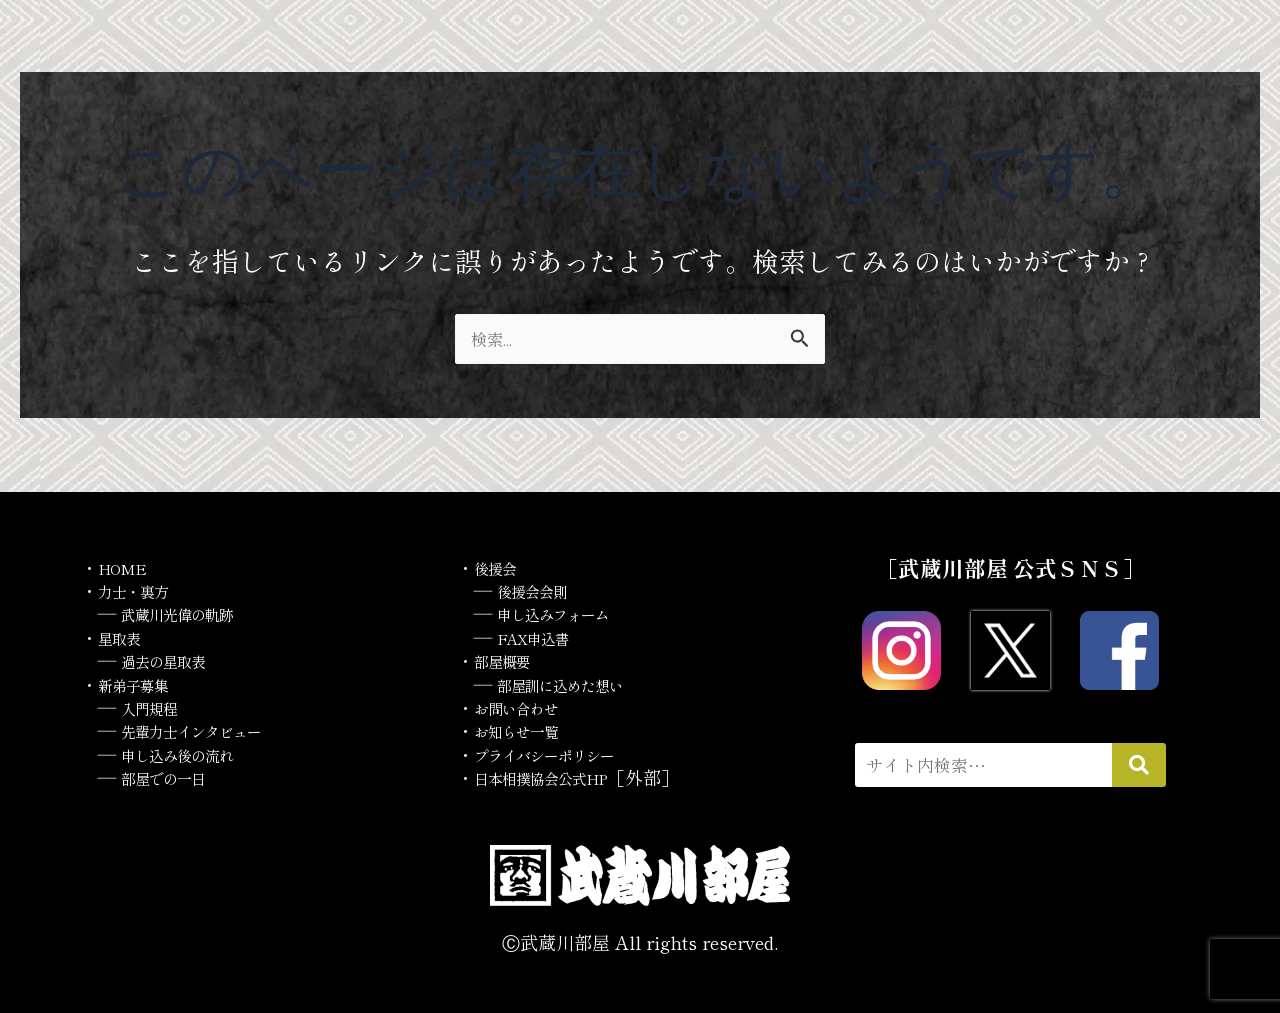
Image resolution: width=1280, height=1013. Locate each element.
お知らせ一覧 (528, 730)
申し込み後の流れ (193, 754)
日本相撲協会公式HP (560, 777)
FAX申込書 (544, 637)
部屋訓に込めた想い (578, 684)
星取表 (125, 637)
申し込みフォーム (569, 613)
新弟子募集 (143, 684)
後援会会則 (542, 590)
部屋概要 (510, 660)
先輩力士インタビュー (211, 730)
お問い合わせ (528, 707)
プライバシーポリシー (564, 754)
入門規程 (157, 707)
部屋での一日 (175, 777)
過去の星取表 (175, 660)
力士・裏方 (143, 590)
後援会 (501, 567)
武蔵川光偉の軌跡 (193, 613)
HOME (128, 567)
